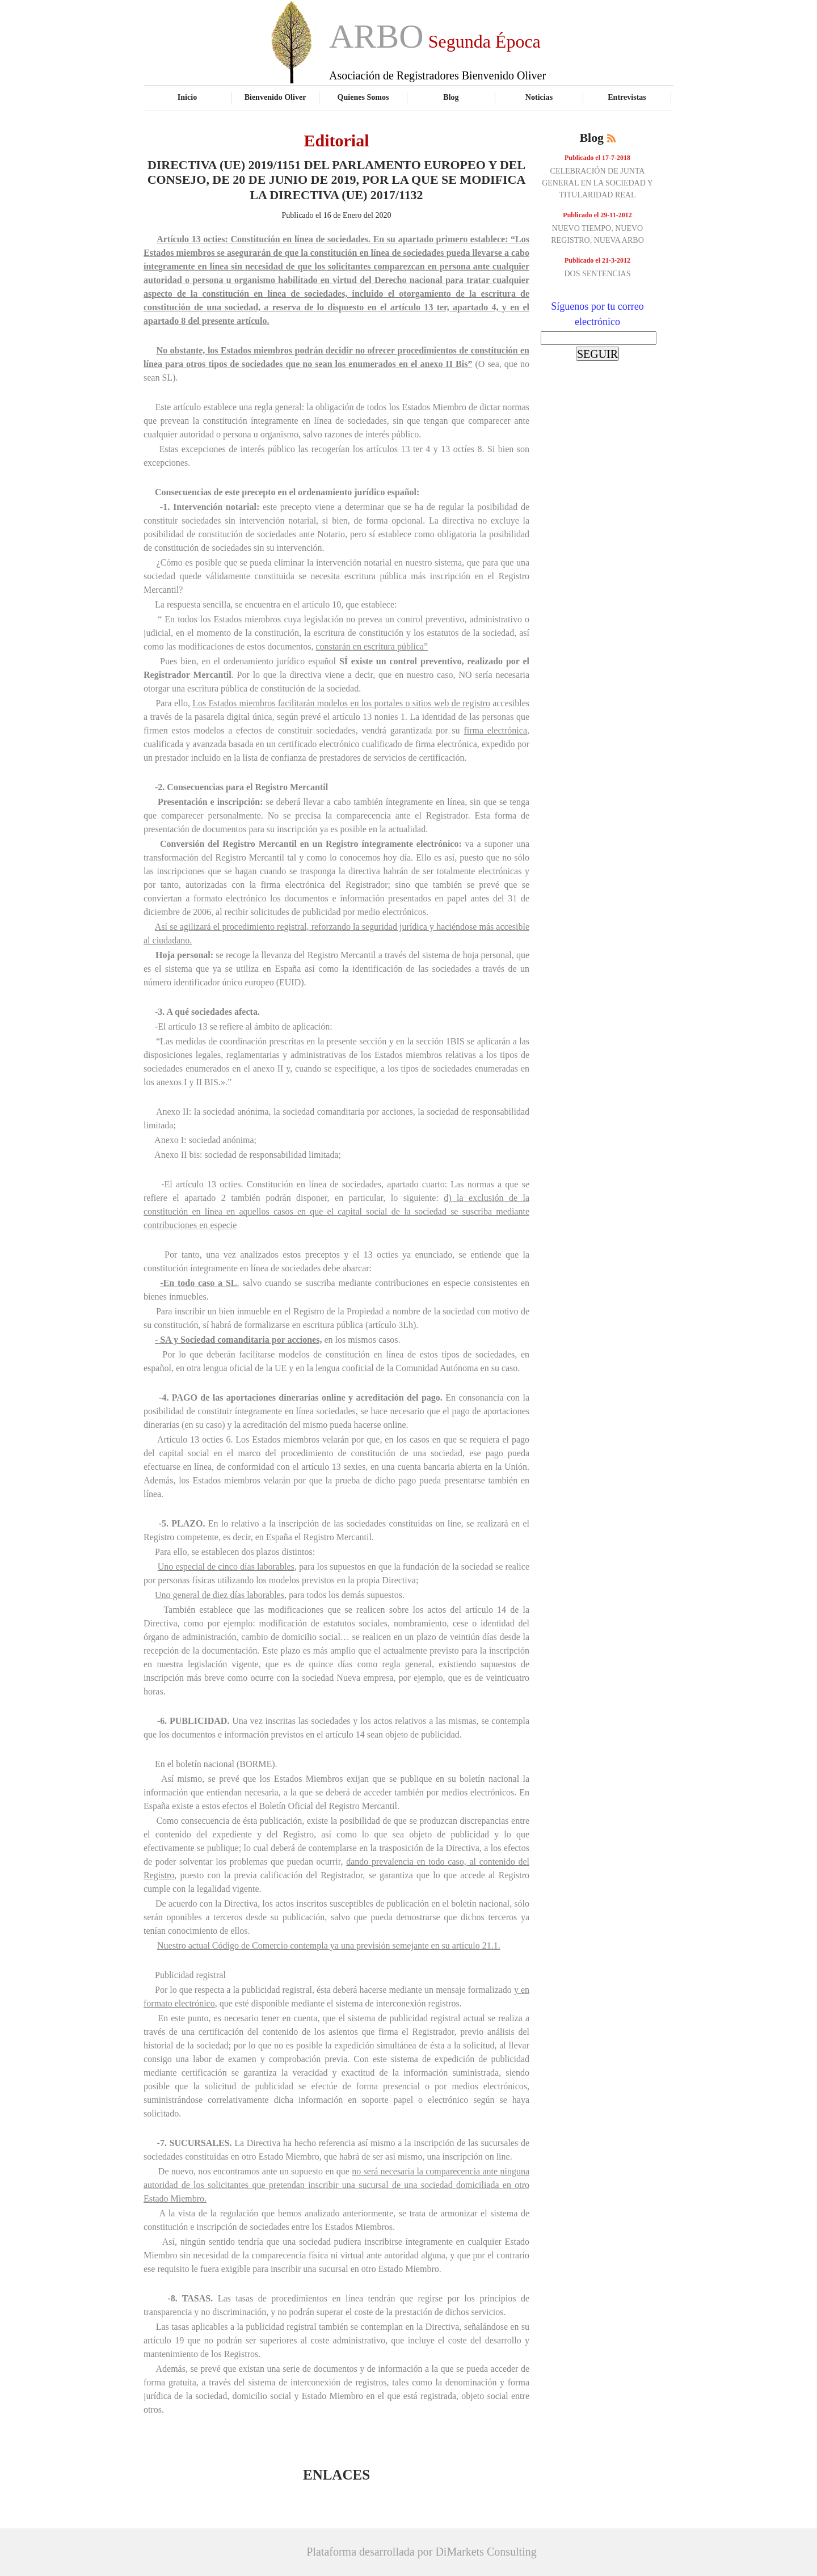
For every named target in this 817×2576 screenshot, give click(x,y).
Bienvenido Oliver (275, 97)
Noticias (539, 97)
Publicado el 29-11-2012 (597, 215)
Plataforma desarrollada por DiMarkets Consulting (421, 2551)
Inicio (187, 97)
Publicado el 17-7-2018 (597, 158)
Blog (450, 97)
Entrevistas (627, 97)
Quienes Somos (363, 97)
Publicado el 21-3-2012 (597, 260)
